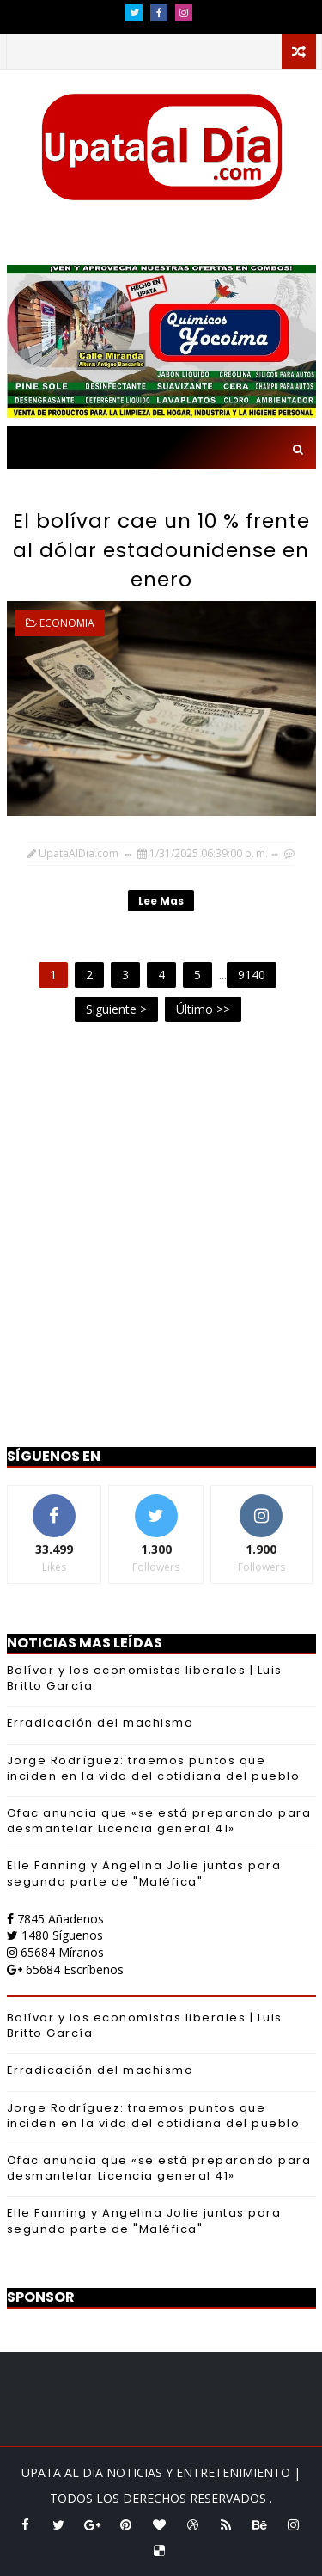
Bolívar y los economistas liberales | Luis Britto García (145, 1678)
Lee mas (161, 900)
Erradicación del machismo (100, 1722)
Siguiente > (116, 1009)
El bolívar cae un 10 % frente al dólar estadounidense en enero (161, 550)
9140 (251, 974)
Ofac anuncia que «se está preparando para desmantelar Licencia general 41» (159, 1821)
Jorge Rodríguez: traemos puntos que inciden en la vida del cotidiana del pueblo (154, 1768)
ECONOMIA (66, 623)
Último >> (203, 1009)
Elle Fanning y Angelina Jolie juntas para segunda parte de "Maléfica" (144, 1873)
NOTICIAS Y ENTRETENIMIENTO (200, 2472)
